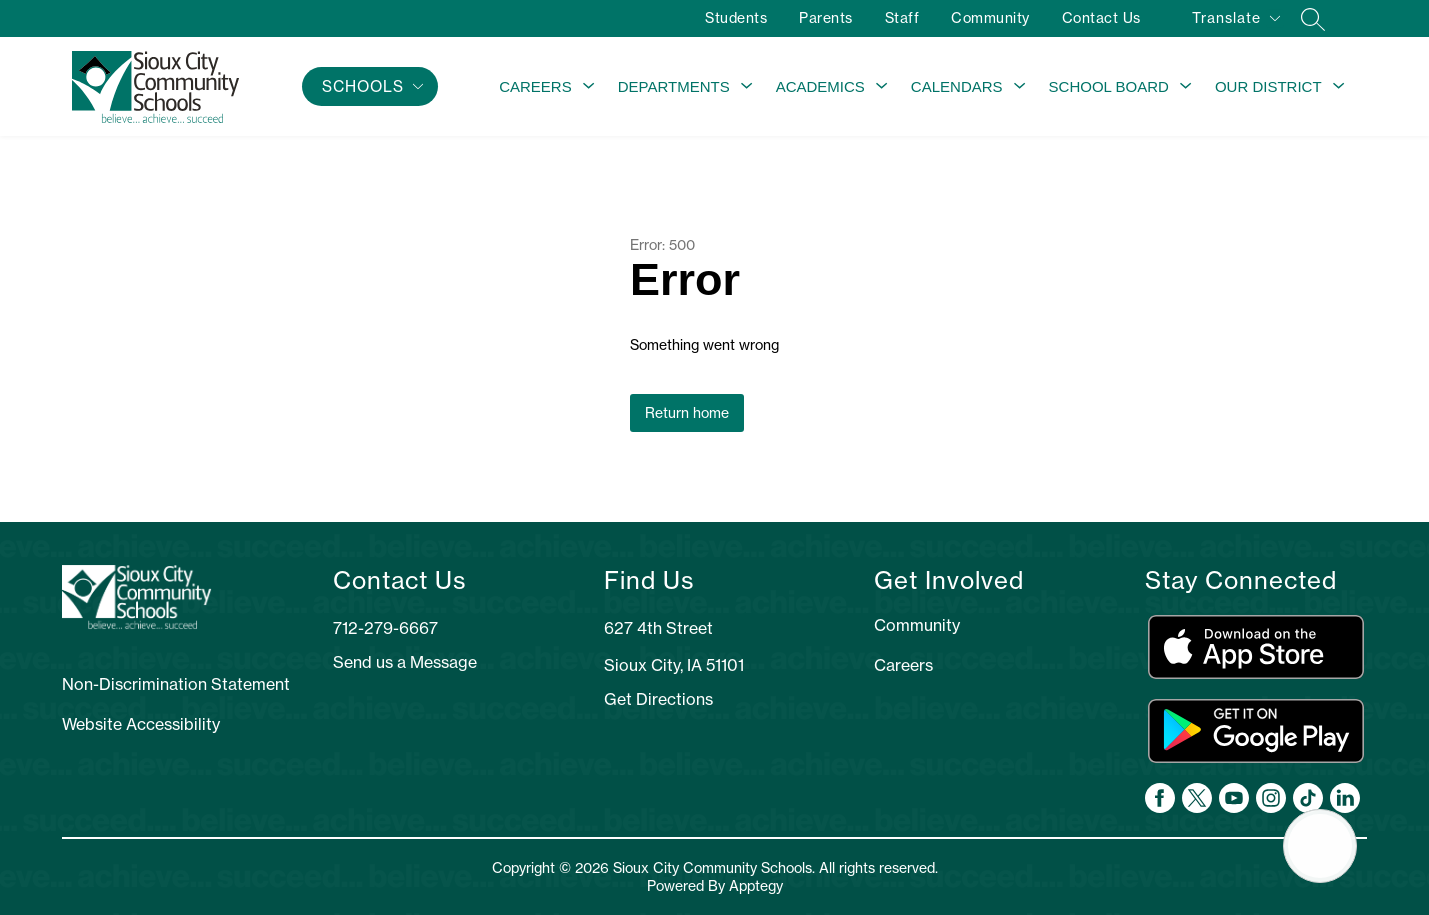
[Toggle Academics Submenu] (882, 87)
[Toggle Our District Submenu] (1339, 87)
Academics (820, 86)
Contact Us (1101, 18)
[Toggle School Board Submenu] (1186, 87)
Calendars (957, 86)
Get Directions (658, 699)
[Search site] (1313, 19)
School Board (1109, 86)
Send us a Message (405, 662)
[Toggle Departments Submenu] (747, 87)
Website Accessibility (141, 724)
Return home (687, 413)
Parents (826, 18)
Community (990, 18)
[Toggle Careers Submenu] (589, 87)
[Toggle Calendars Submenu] (1020, 87)
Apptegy (756, 886)
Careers (535, 86)
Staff (902, 18)
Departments (674, 86)
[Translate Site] (1235, 21)
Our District (1268, 86)
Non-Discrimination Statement (176, 684)
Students (736, 18)
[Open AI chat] (1320, 846)
